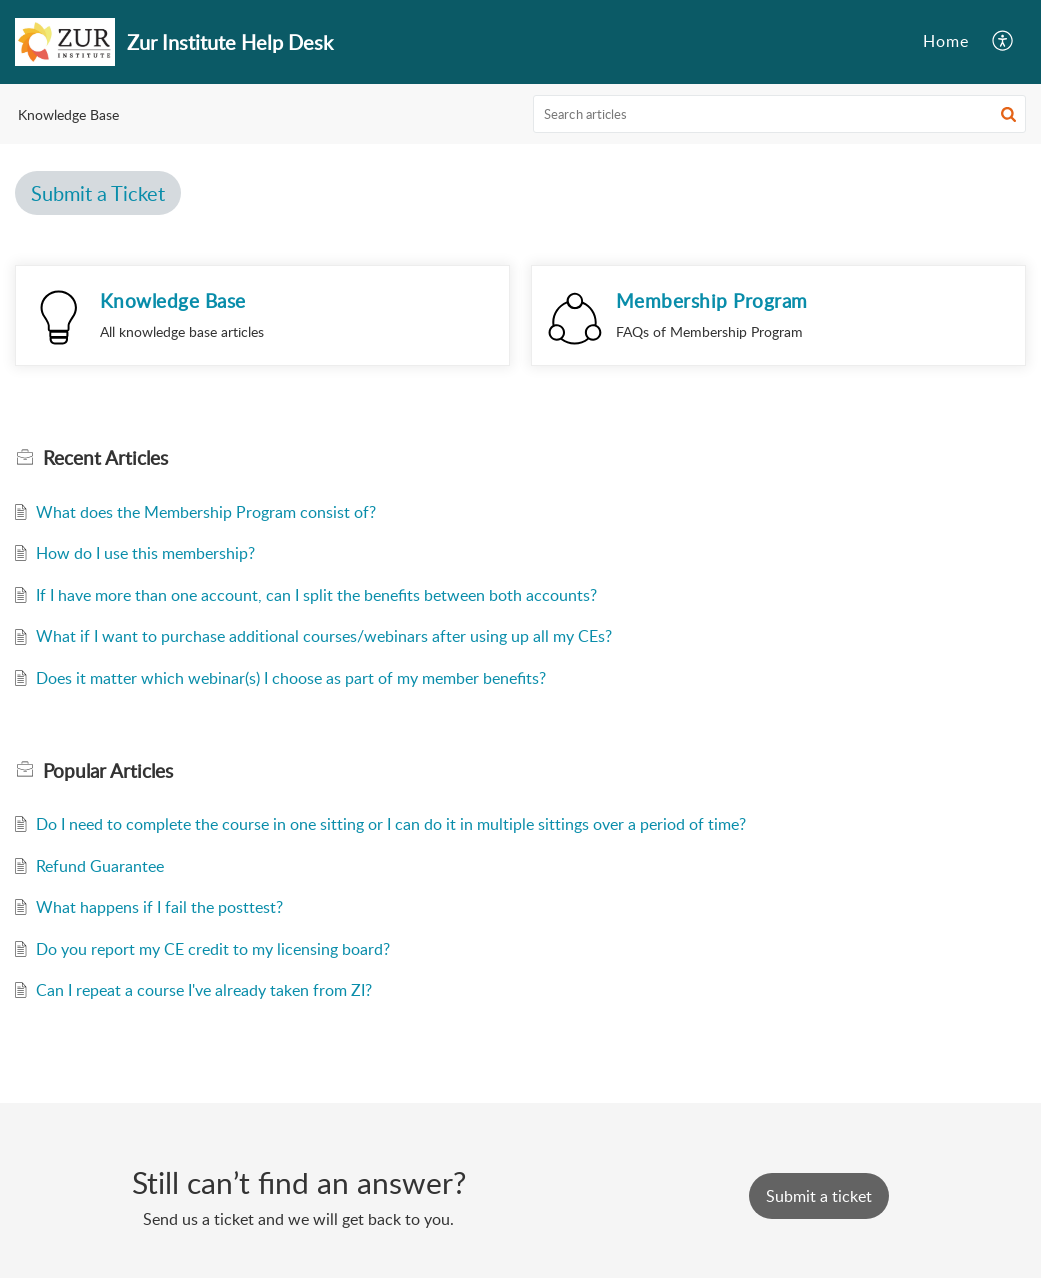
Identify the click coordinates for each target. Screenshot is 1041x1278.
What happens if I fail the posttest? (159, 907)
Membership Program (712, 300)
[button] (1003, 42)
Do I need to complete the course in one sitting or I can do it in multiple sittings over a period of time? (391, 824)
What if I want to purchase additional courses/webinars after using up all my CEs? (324, 636)
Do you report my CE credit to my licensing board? (213, 949)
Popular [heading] (108, 771)
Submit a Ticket (98, 193)
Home (946, 41)
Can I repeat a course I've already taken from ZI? (204, 990)
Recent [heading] (105, 458)
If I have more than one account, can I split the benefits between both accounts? (316, 595)
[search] (779, 114)
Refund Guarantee (100, 866)
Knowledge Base (173, 300)
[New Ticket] (819, 1196)
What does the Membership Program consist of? (206, 512)
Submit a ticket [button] (819, 1196)
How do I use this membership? (145, 553)
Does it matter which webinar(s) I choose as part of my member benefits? (291, 678)
